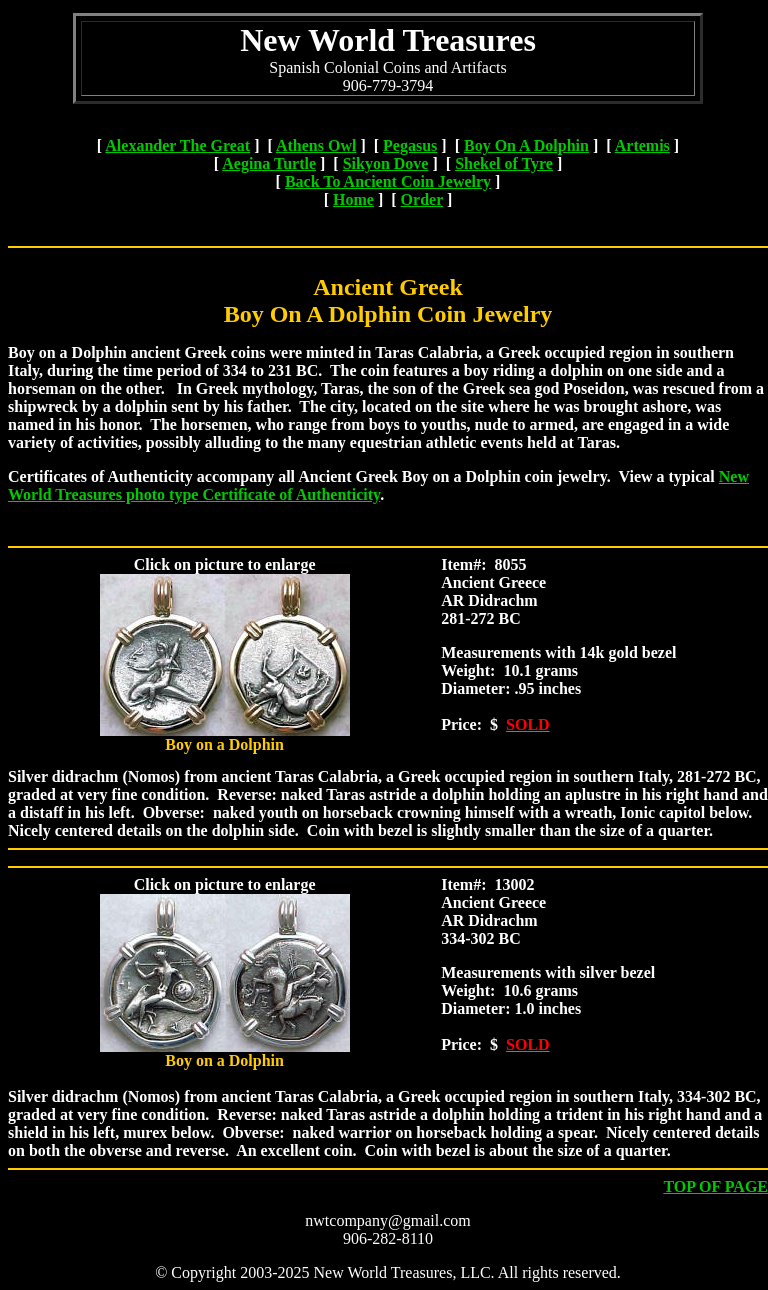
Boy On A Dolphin (526, 145)
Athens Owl (316, 145)
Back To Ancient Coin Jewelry (388, 181)
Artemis (642, 145)
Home (353, 199)
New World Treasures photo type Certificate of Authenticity (378, 485)
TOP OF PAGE (715, 1186)
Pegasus (410, 145)
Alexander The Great (177, 145)
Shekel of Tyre (504, 163)
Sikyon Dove (386, 163)
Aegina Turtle (269, 163)
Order (422, 199)
